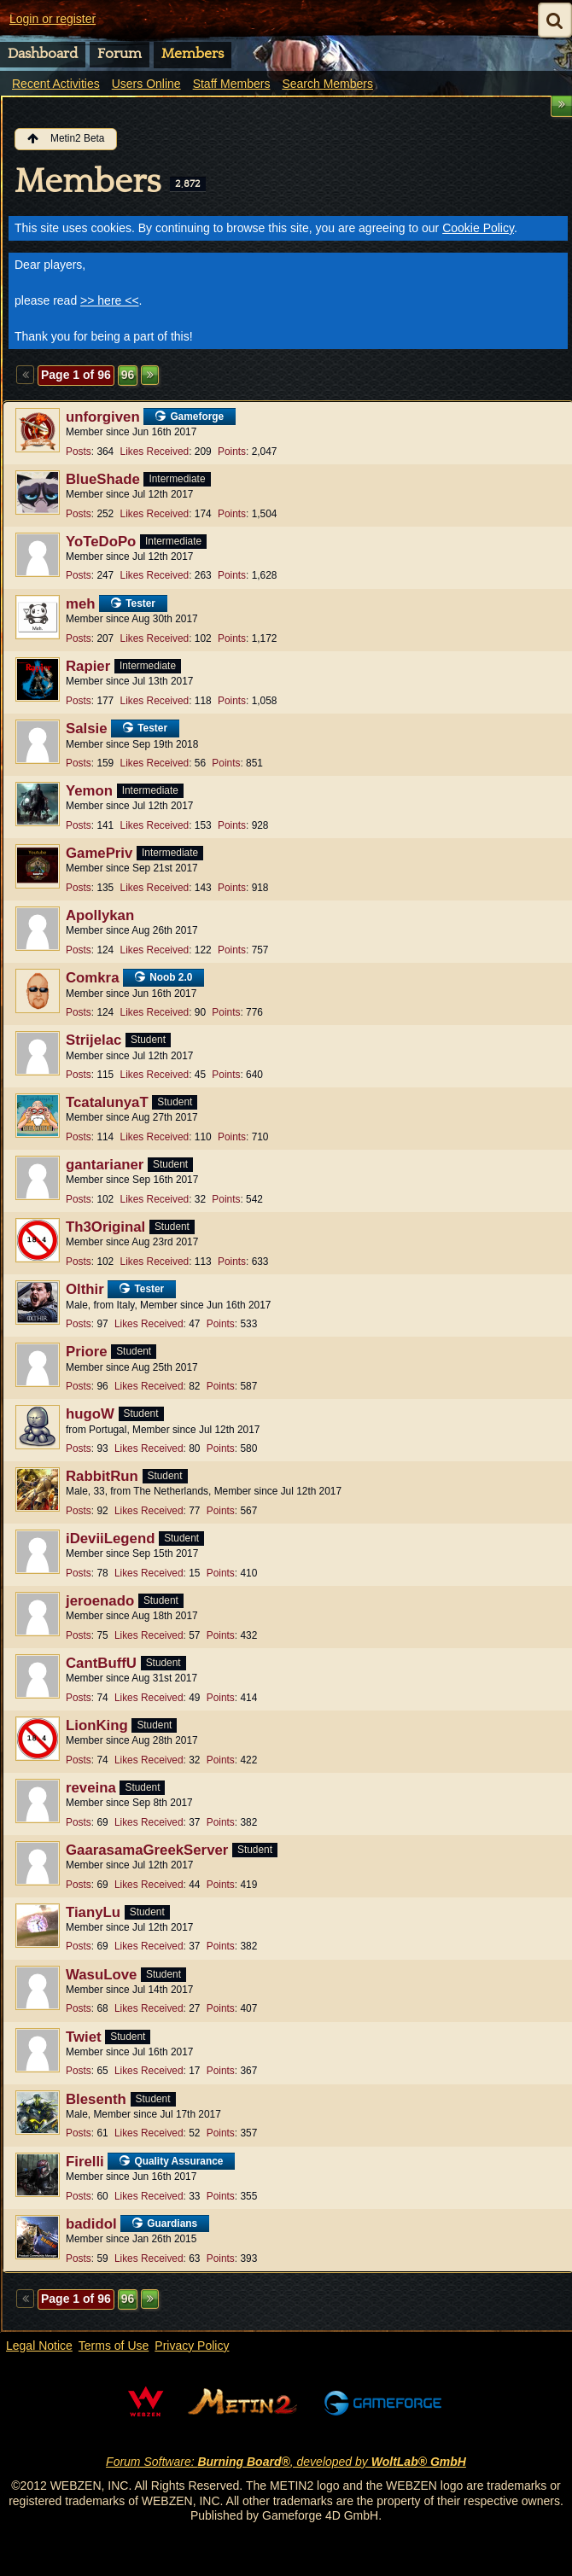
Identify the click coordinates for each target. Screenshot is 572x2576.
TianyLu (93, 1912)
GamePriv (99, 853)
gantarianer (104, 1165)
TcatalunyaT (107, 1102)
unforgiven (103, 417)
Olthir (85, 1289)
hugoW (90, 1414)
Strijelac (93, 1040)
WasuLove (101, 1975)
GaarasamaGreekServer (147, 1850)
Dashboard (43, 53)
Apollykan (100, 915)
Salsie (87, 728)
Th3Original (105, 1227)
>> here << (109, 300)
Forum (119, 53)
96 (128, 375)
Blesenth (96, 2099)
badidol (91, 2224)
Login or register (52, 19)
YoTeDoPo (101, 541)
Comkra (93, 978)
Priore (87, 1351)
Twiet (84, 2037)
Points (232, 452)
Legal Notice (39, 2345)
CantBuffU (101, 1663)
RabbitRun (102, 1476)
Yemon (89, 791)
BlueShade (103, 479)
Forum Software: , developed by (286, 2461)
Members (192, 53)
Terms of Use (114, 2345)
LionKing (97, 1725)
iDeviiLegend (110, 1538)
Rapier (88, 666)
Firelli (85, 2161)
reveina (91, 1788)
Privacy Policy (192, 2345)
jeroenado (100, 1601)
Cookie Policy (478, 228)
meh (81, 604)
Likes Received (155, 452)
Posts (78, 452)
